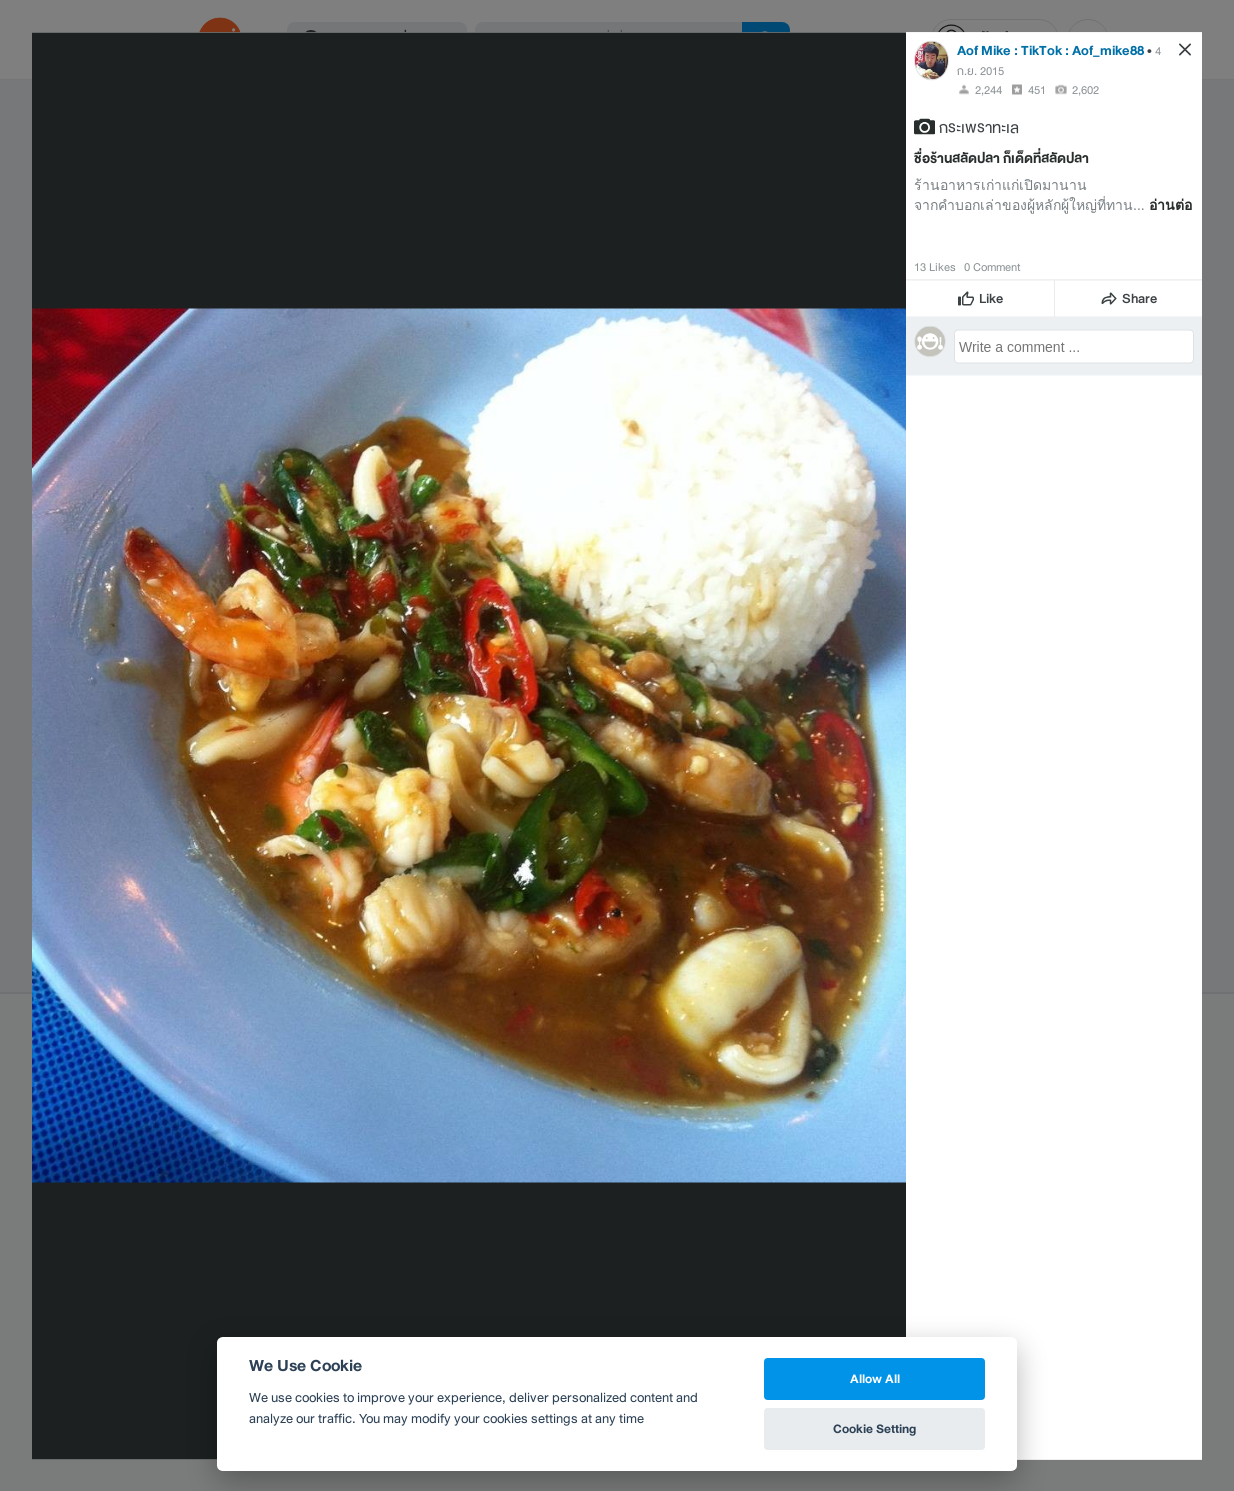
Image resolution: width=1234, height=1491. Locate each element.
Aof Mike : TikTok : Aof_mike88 (1050, 49)
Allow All (875, 1378)
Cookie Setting (874, 1428)
